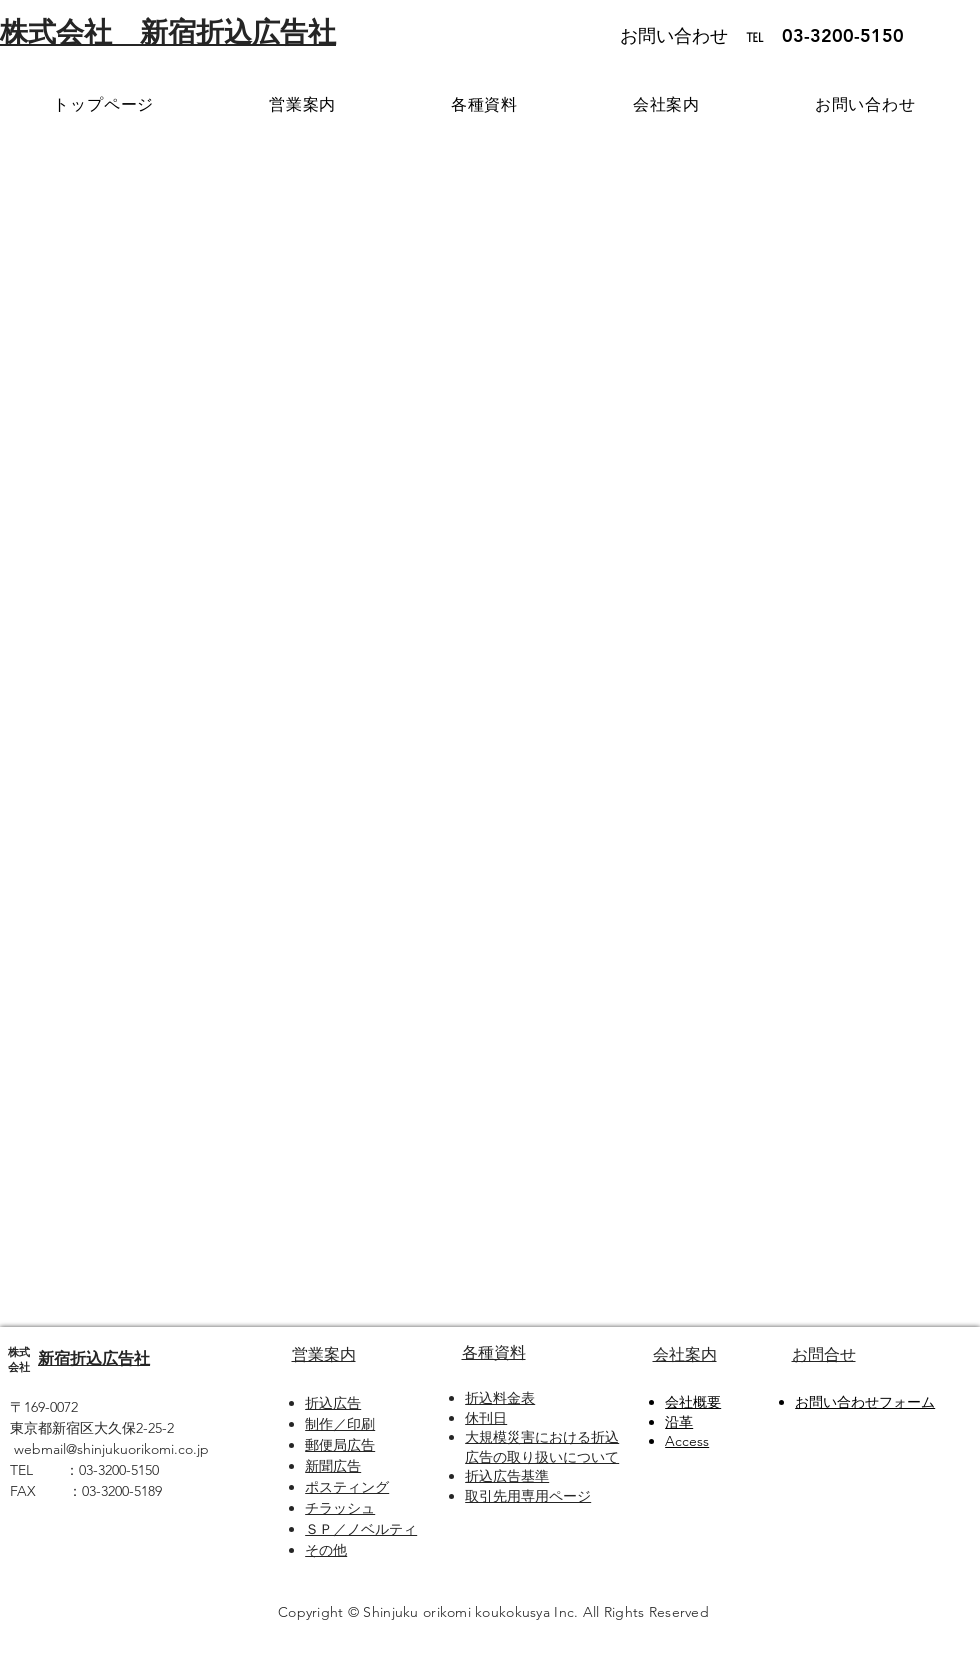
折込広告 (333, 1403)
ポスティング (347, 1487)
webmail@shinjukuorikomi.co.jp (111, 1449)
